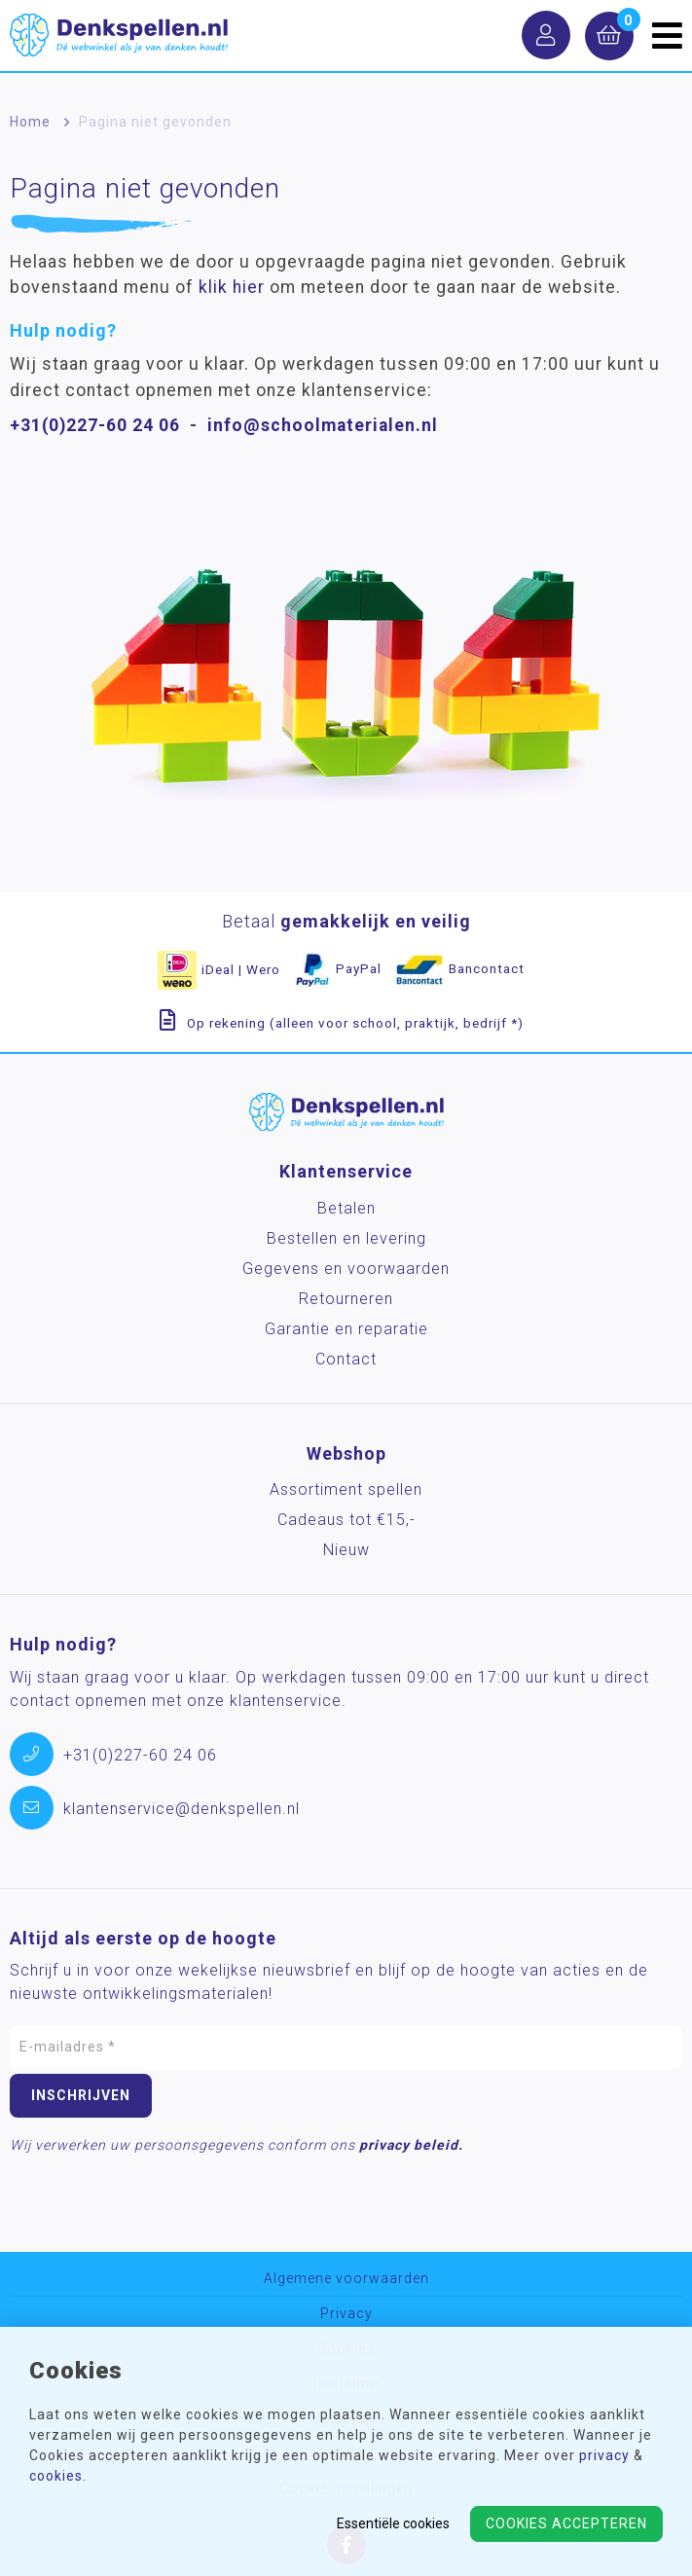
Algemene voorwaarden (346, 2278)
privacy (604, 2455)
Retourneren (346, 1298)
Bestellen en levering (346, 1238)
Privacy (346, 2313)
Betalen (346, 1208)
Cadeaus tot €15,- (346, 1519)
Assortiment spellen (346, 1489)
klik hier (232, 287)
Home (30, 121)
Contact (346, 1359)
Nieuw (346, 1550)
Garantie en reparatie (346, 1329)
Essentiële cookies (393, 2523)
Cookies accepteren (566, 2523)
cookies (56, 2476)
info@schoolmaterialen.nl (322, 425)
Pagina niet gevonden (155, 121)
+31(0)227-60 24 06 (95, 425)
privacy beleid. (411, 2145)
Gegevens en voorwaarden (346, 1268)
